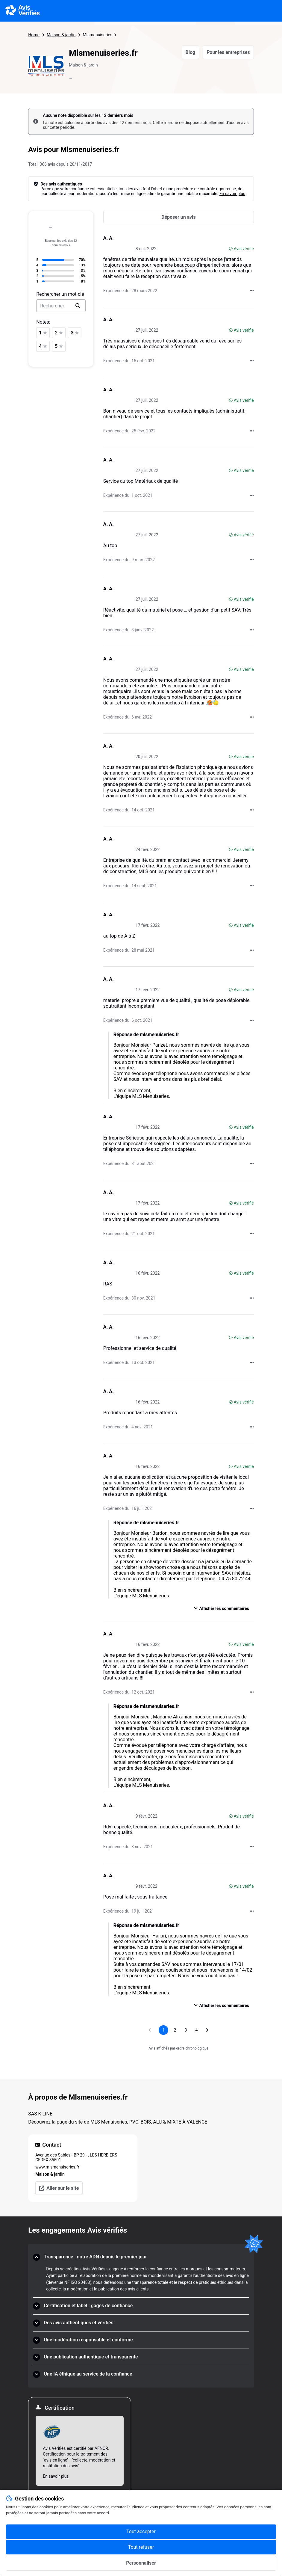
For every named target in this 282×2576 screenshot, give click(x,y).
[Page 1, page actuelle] (163, 2030)
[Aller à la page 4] (196, 2030)
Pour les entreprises (228, 52)
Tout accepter (141, 2531)
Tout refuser (141, 2547)
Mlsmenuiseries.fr (99, 34)
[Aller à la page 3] (185, 2030)
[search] (77, 305)
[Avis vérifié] (231, 248)
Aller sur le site (59, 2188)
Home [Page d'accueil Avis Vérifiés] (34, 34)
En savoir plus (232, 193)
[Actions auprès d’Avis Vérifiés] (252, 291)
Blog (190, 52)
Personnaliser (141, 2563)
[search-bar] (61, 305)
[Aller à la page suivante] (207, 2030)
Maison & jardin (61, 34)
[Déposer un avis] (178, 217)
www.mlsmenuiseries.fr (57, 2167)
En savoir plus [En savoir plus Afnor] (56, 2476)
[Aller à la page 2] (175, 2030)
